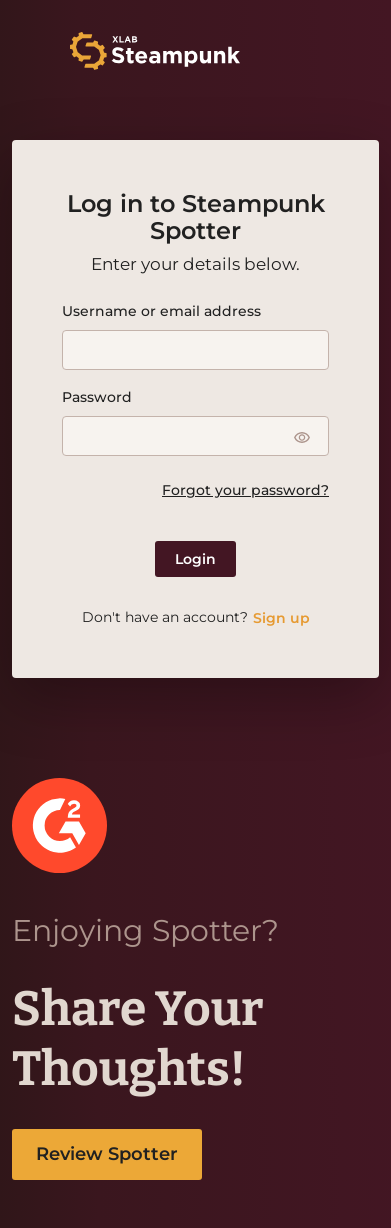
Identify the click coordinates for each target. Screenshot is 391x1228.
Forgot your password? (245, 490)
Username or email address (161, 311)
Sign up (281, 618)
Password (97, 397)
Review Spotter (107, 1154)
